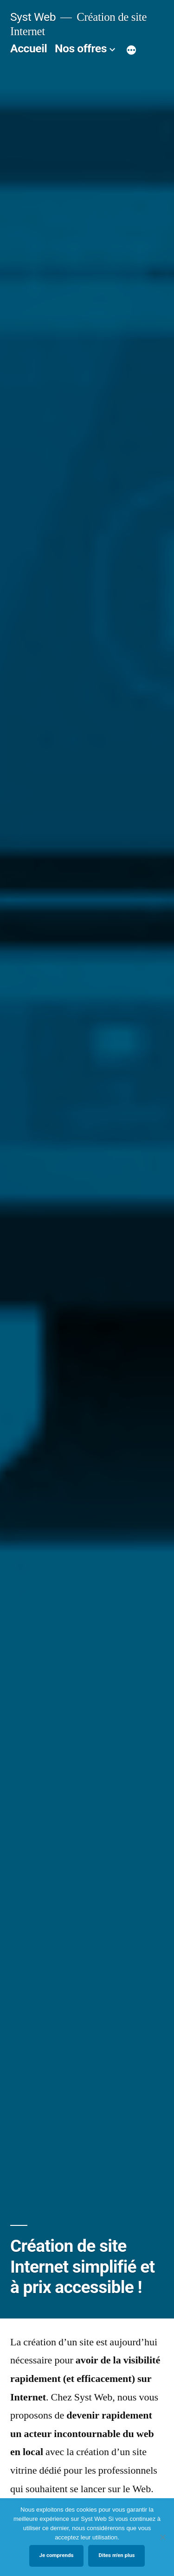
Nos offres (81, 48)
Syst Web (33, 17)
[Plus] (131, 50)
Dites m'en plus (116, 2555)
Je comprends (56, 2555)
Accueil (28, 48)
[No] (162, 2537)
